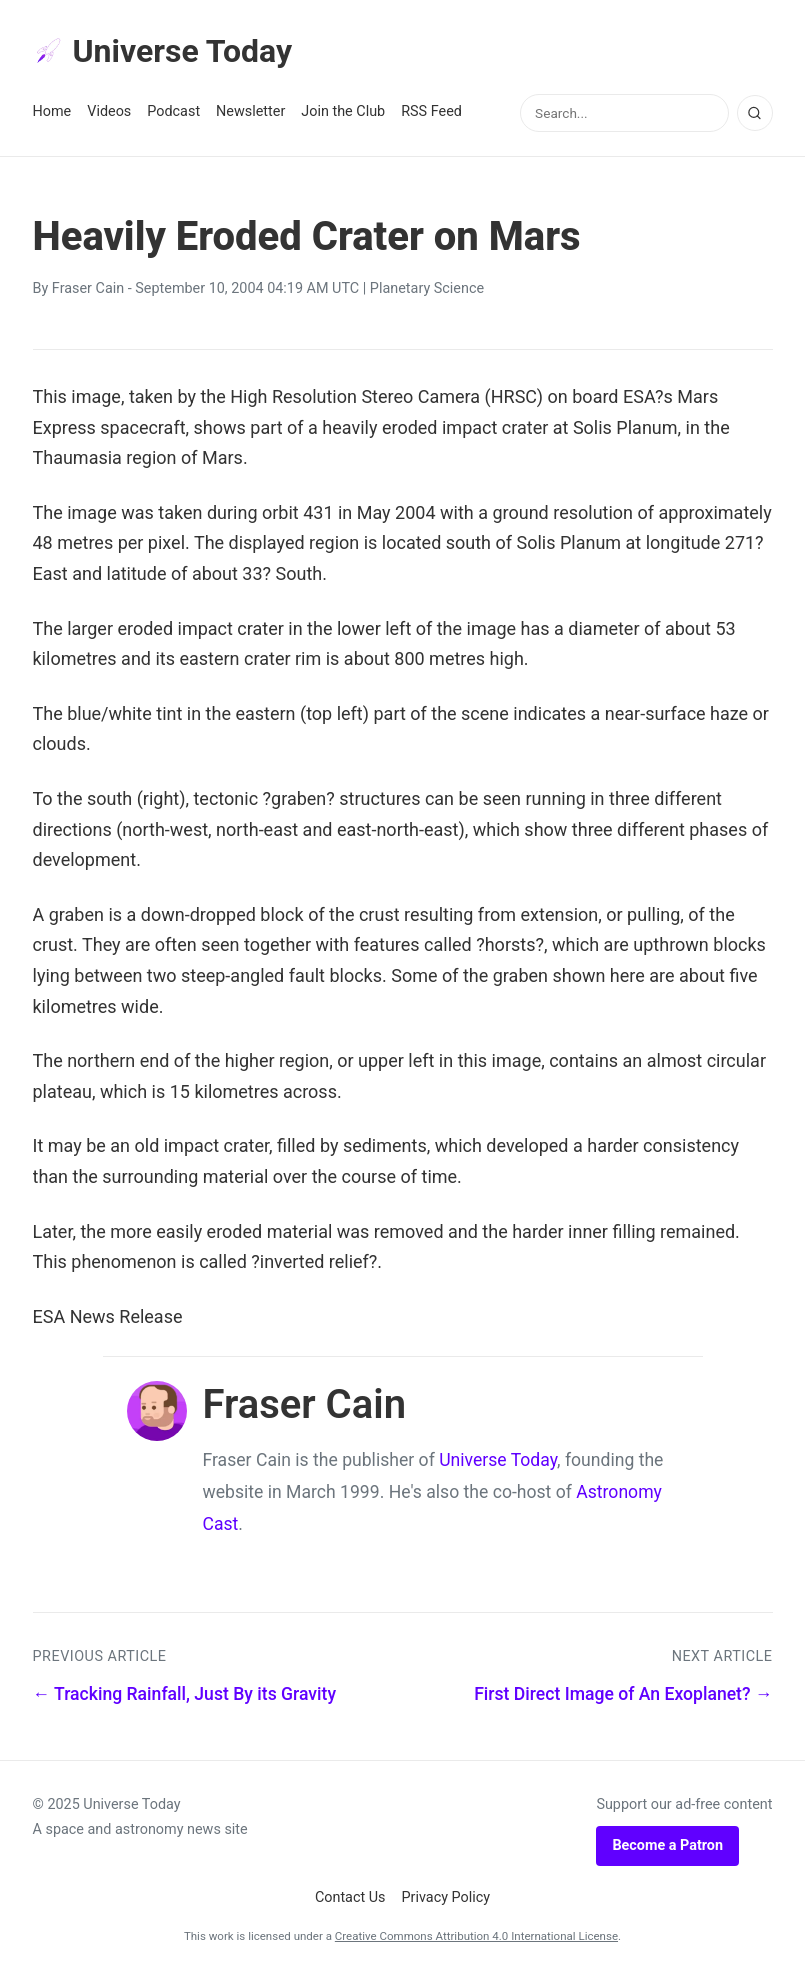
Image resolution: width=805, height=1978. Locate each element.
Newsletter (250, 111)
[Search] (755, 113)
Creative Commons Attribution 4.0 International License (476, 1936)
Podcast (173, 111)
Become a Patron (667, 1845)
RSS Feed (431, 111)
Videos (109, 111)
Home (52, 111)
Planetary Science (427, 288)
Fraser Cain (88, 288)
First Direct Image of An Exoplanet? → (623, 1694)
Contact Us (350, 1897)
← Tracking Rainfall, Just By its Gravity (185, 1694)
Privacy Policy (446, 1897)
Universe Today (163, 51)
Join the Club (343, 111)
